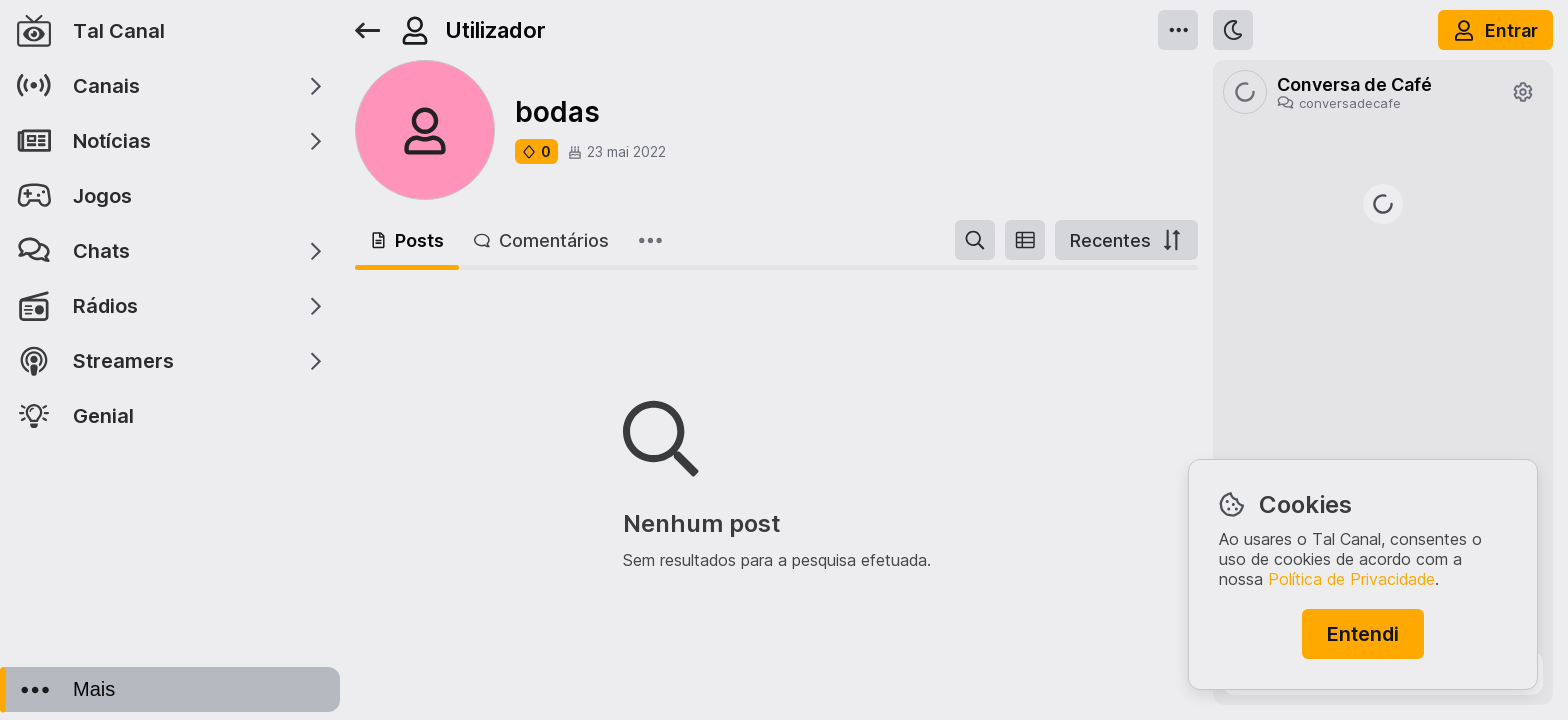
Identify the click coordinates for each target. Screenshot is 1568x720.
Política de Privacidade (1351, 579)
